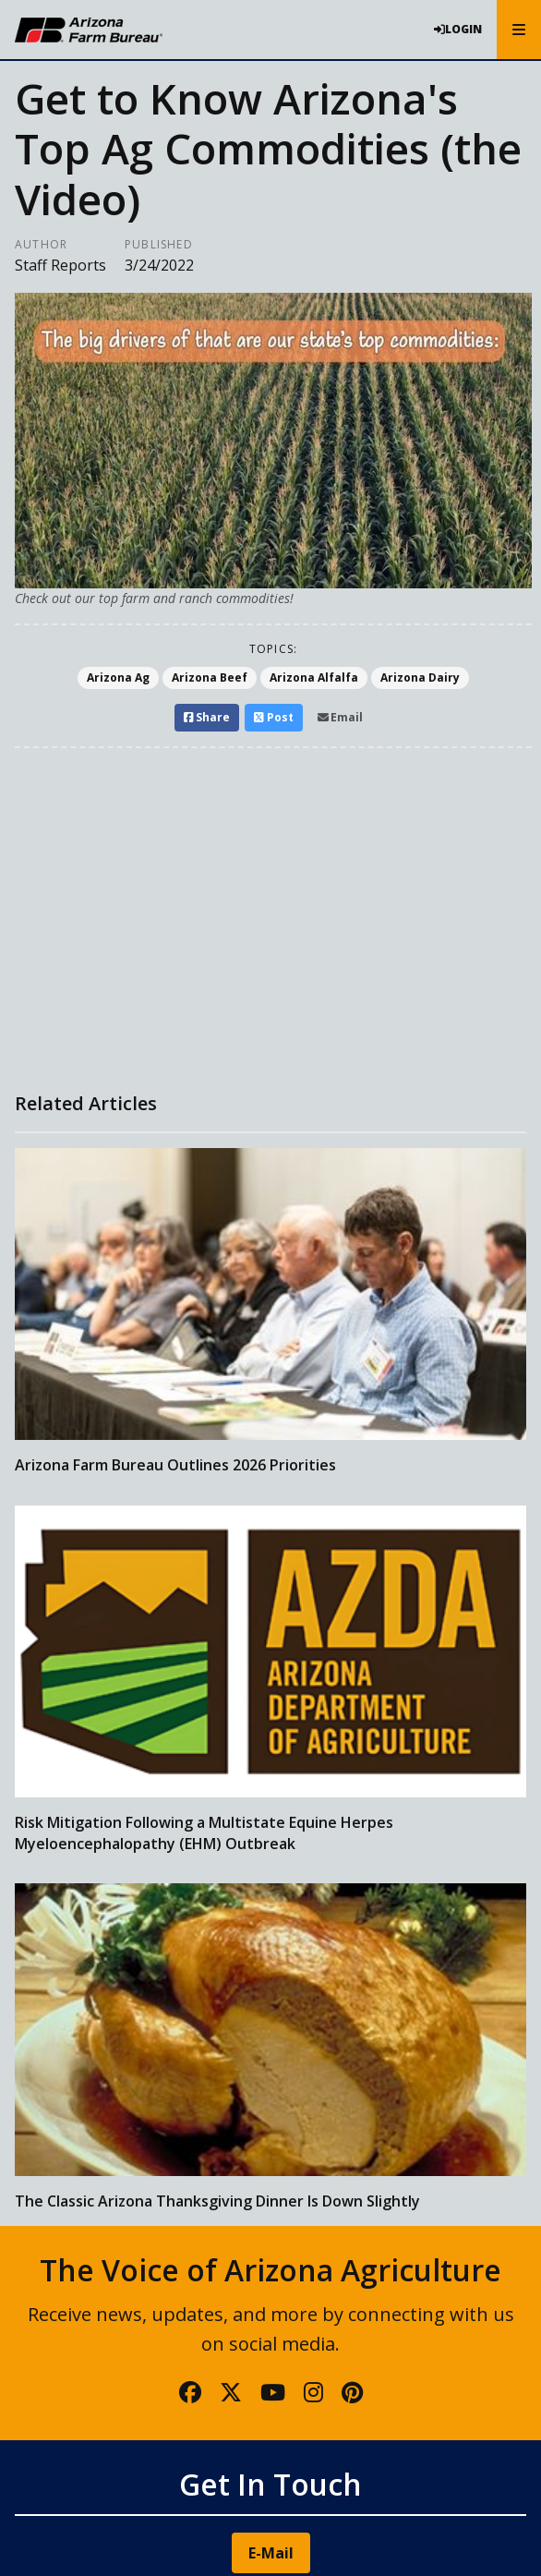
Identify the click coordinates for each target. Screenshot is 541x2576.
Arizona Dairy (420, 677)
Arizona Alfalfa (314, 677)
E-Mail (271, 2553)
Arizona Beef (209, 677)
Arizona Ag (118, 677)
